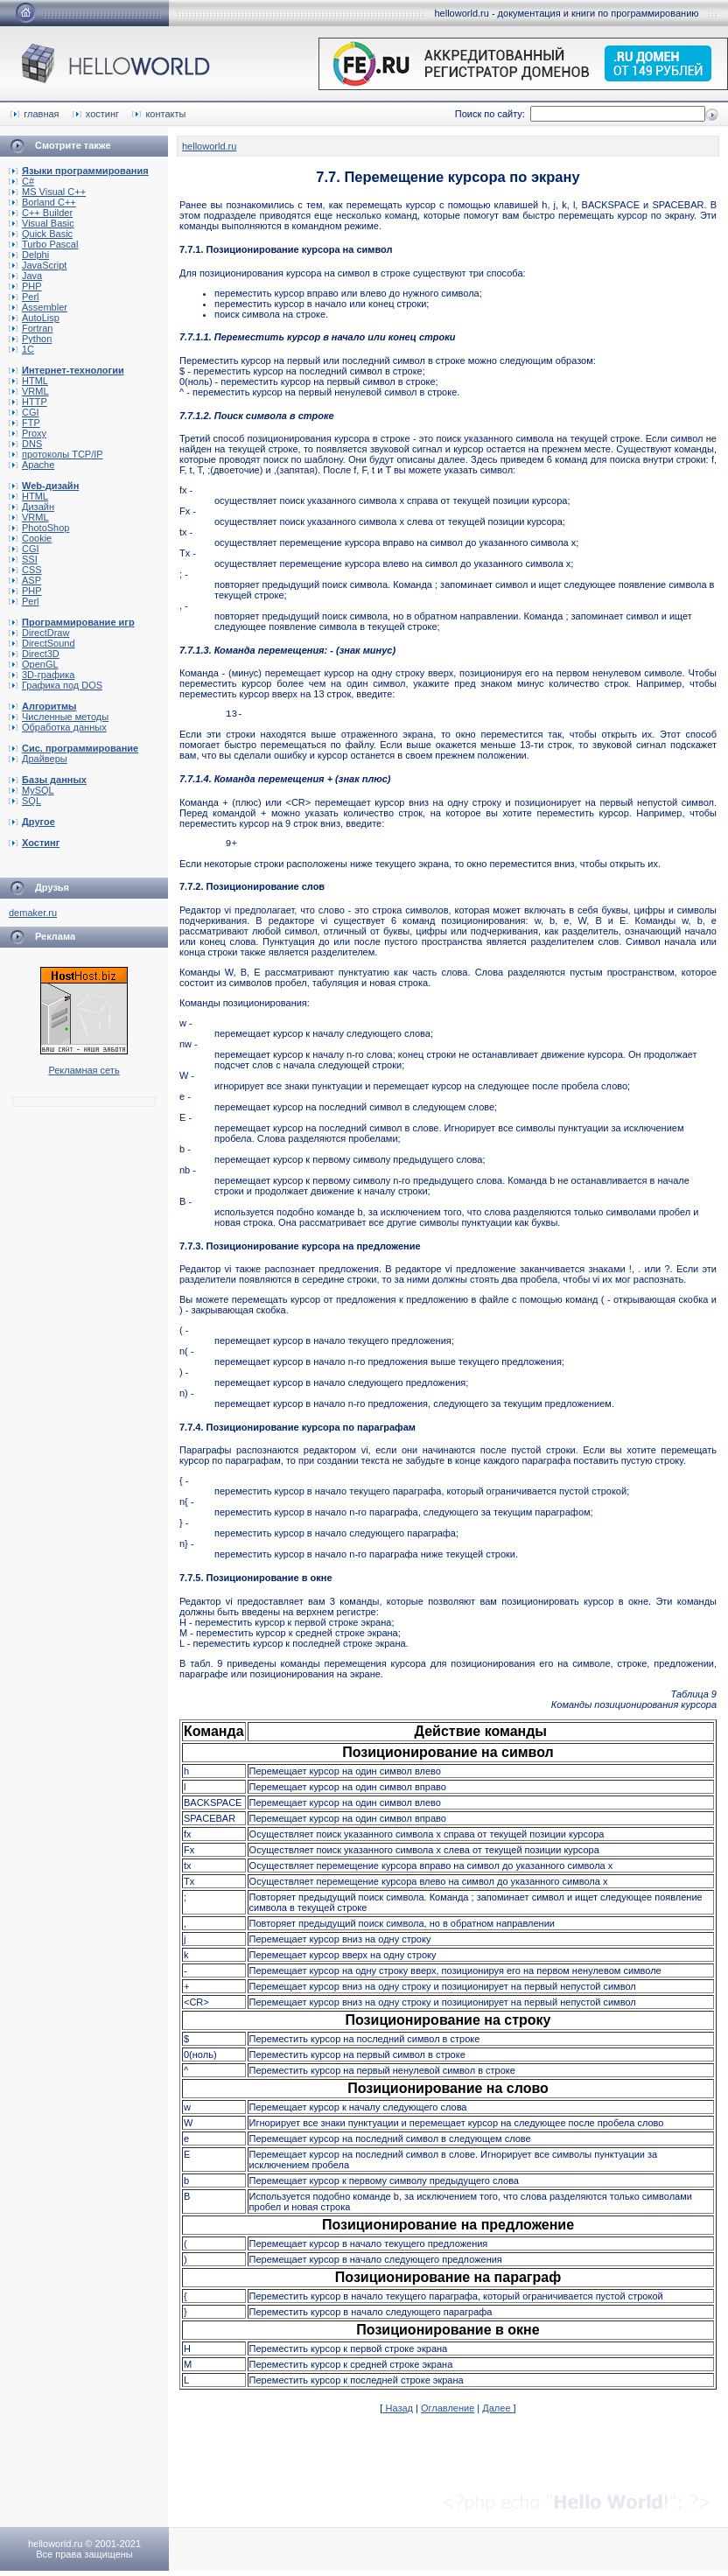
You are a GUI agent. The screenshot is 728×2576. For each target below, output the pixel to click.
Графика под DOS (55, 685)
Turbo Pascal (43, 244)
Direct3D (34, 653)
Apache (31, 464)
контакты (159, 113)
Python (30, 338)
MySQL (31, 790)
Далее (497, 2413)
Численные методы (58, 716)
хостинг (96, 113)
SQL (25, 800)
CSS (25, 569)
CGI (24, 412)
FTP (24, 422)
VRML (29, 391)
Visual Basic (41, 223)
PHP (25, 286)
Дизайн (31, 506)
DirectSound (42, 643)
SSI (23, 559)
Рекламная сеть (83, 1070)
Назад (397, 2413)
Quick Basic (41, 233)
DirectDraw (39, 632)
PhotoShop (39, 527)
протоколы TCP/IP (56, 454)
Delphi (29, 254)
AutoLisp (34, 317)
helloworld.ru (209, 146)
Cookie (30, 538)
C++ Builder (41, 212)
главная (34, 113)
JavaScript (37, 265)
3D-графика (41, 674)
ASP (25, 580)
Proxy (27, 433)
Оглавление (447, 2413)
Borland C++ (42, 202)
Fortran (30, 328)
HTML (28, 380)
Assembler (38, 307)
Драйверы (38, 758)
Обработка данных (58, 727)
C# (21, 181)
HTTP (28, 401)
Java (25, 275)
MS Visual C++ (47, 191)
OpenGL (34, 664)
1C (21, 349)
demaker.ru (33, 912)
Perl (24, 296)
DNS (25, 443)
